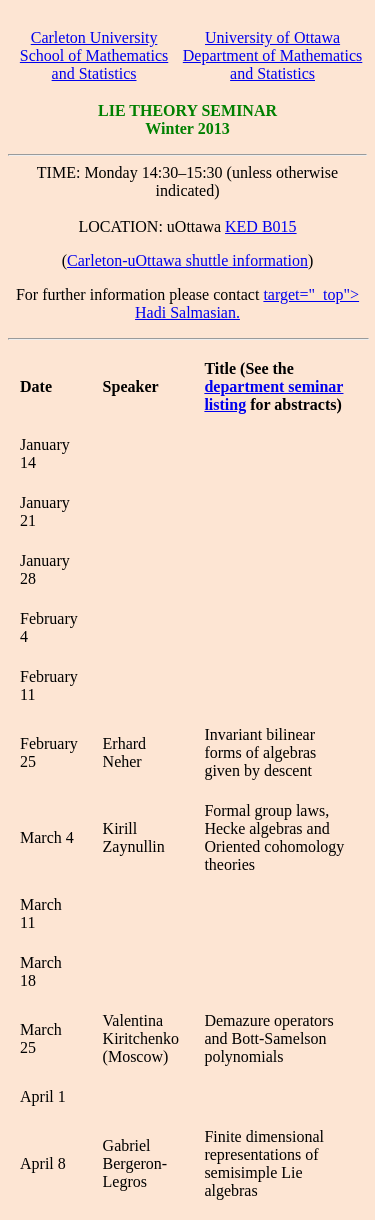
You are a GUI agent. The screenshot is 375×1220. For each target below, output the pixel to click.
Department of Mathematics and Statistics (273, 64)
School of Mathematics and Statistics (94, 64)
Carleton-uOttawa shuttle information (187, 260)
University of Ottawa (272, 37)
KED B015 (261, 226)
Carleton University (94, 37)
